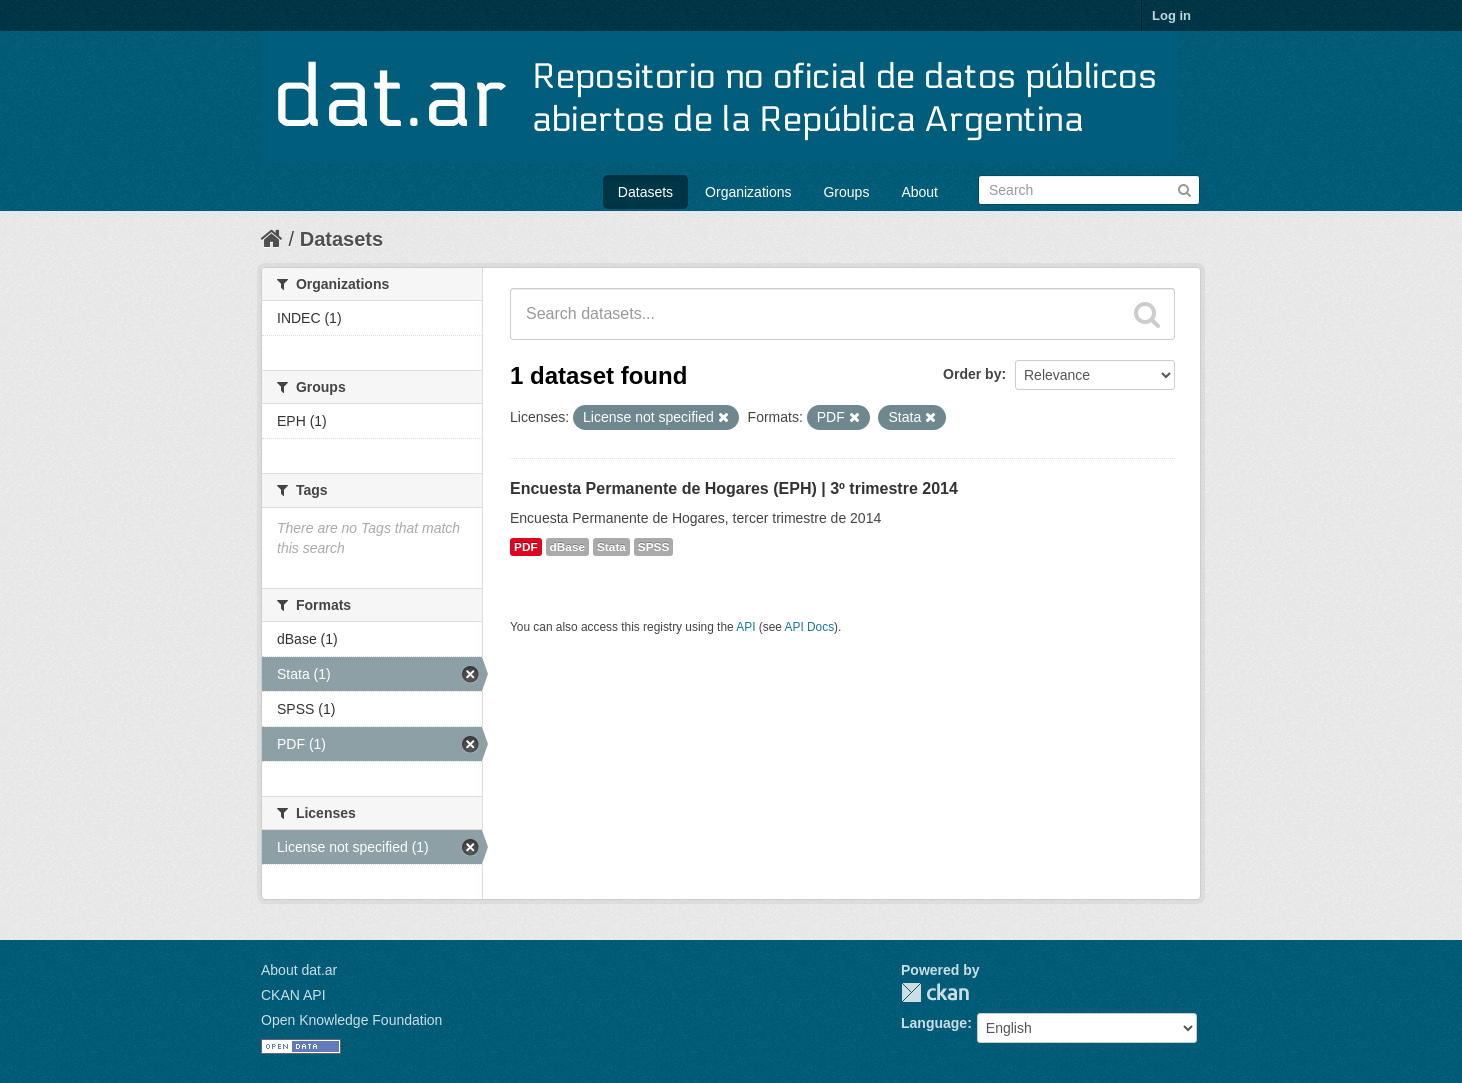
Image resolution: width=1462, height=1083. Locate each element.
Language (934, 1023)
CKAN (935, 992)
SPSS (654, 547)
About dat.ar (299, 970)
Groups (846, 192)
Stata (611, 547)
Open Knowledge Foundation (351, 1020)
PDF (526, 547)
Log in (1171, 15)
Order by (972, 374)
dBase (568, 547)
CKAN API (293, 995)
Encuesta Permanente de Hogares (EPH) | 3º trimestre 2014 (734, 488)
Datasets (645, 192)
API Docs (810, 627)
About (919, 192)
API (745, 627)
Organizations (748, 192)
